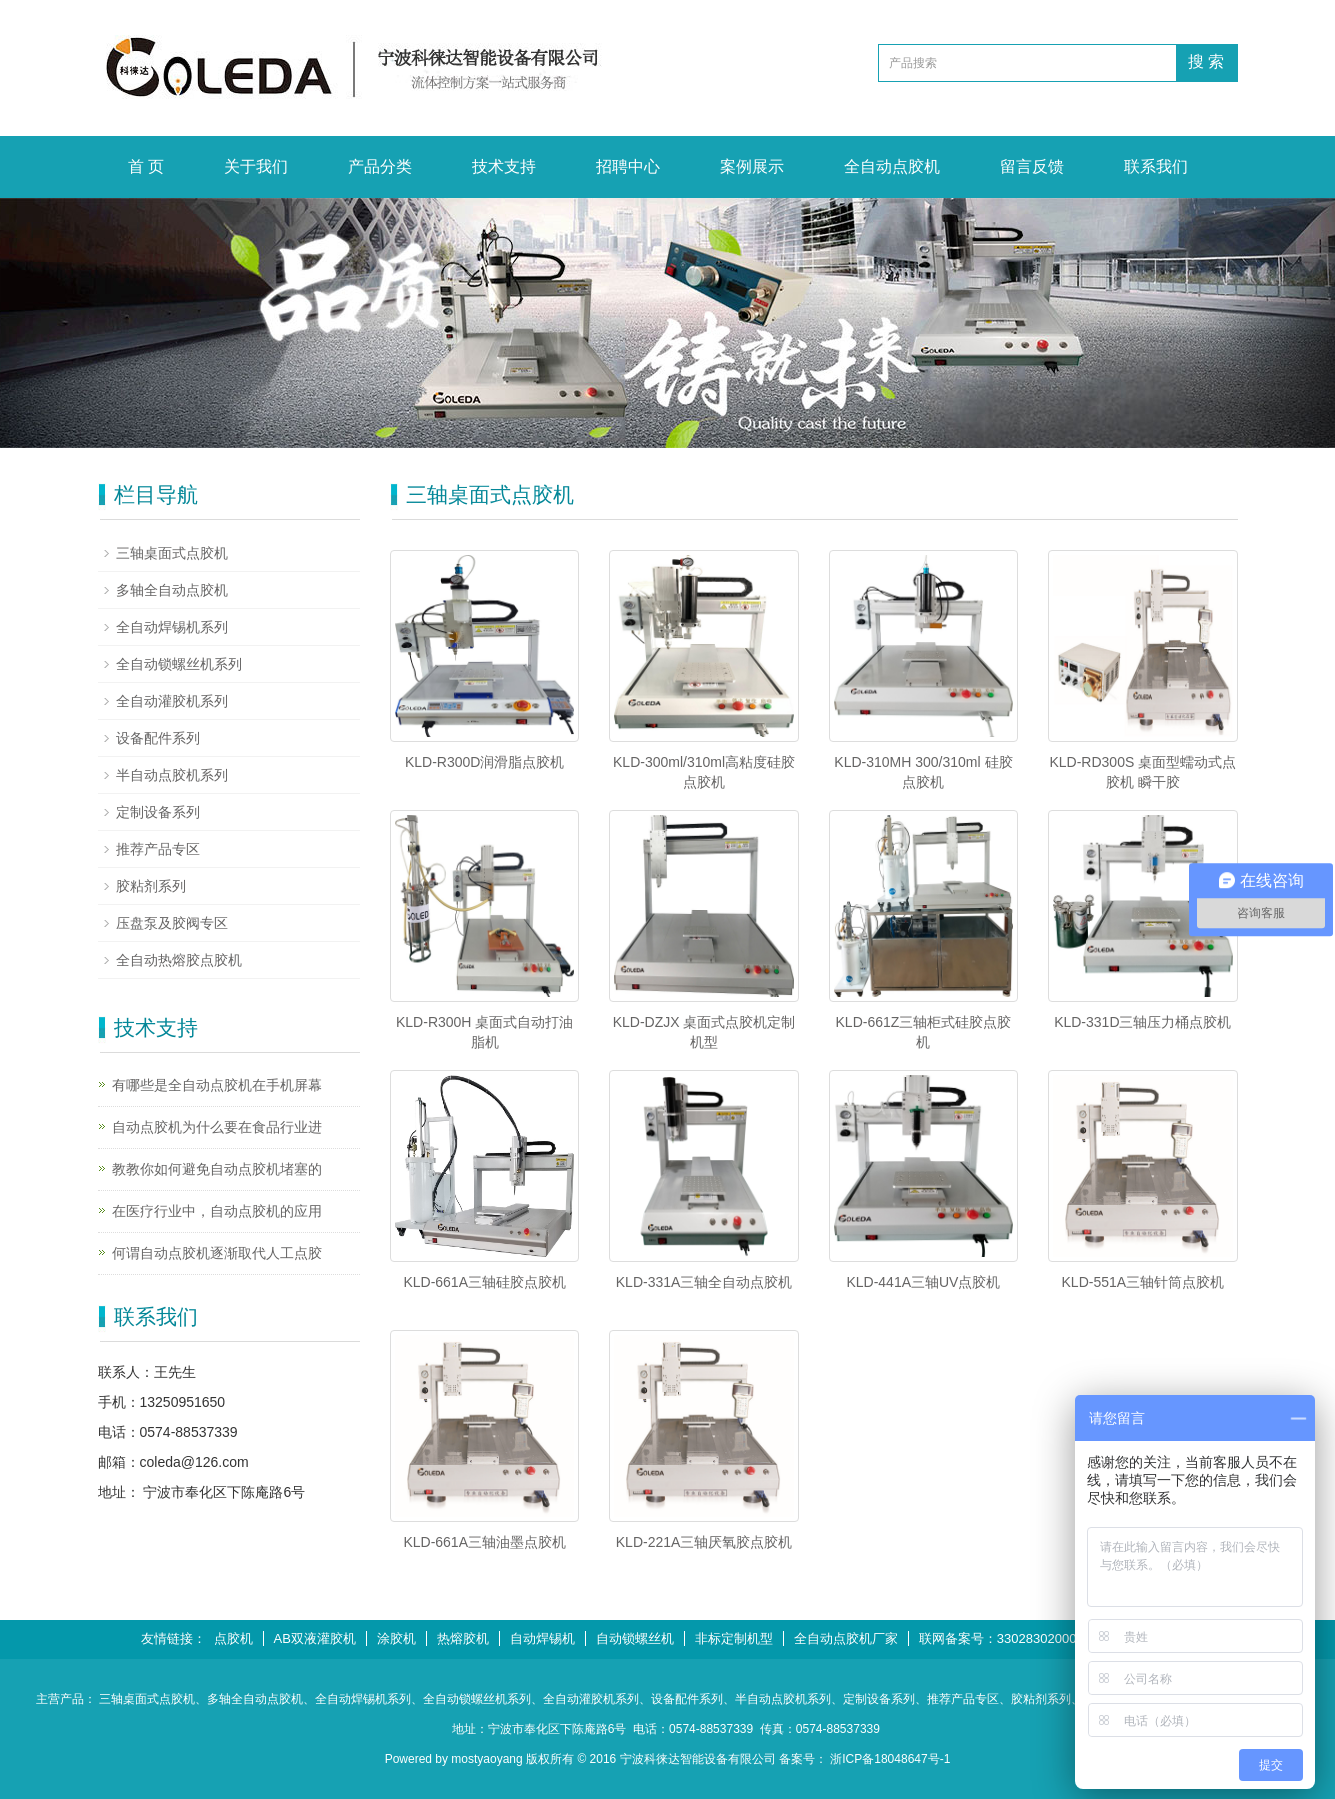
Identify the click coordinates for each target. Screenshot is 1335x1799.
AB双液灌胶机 (315, 1638)
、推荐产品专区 (957, 1699)
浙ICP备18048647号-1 (890, 1759)
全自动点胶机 (892, 166)
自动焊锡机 (542, 1638)
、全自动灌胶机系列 (585, 1699)
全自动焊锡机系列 (172, 627)
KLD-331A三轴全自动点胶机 (704, 1282)
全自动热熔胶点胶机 (179, 960)
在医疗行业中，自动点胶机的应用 (217, 1211)
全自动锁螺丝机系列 (179, 664)
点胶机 (233, 1638)
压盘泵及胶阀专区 (172, 923)
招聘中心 (628, 166)
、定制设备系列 (873, 1699)
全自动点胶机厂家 (846, 1638)
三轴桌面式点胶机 (172, 553)
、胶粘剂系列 (1035, 1699)
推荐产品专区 (158, 849)
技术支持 (504, 166)
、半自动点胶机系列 (777, 1699)
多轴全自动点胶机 (172, 590)
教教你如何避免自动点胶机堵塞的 (217, 1169)
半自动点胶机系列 (172, 775)
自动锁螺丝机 (635, 1638)
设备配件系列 (158, 738)
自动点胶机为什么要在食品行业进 (217, 1127)
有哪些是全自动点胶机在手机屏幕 (217, 1085)
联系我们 (1156, 166)
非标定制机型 (734, 1638)
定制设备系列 (158, 812)
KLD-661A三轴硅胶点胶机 (484, 1282)
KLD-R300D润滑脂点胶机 (484, 762)
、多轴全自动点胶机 (249, 1699)
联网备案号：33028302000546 (1008, 1638)
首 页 (146, 166)
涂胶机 (396, 1638)
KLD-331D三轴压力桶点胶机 (1142, 1022)
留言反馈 (1032, 166)
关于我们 (256, 166)
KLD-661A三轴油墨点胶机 (484, 1542)
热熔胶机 (463, 1638)
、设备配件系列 (681, 1699)
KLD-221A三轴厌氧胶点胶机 (704, 1542)
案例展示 (752, 166)
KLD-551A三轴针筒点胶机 (1143, 1282)
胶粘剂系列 (151, 886)
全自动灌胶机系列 (172, 701)
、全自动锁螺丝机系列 (471, 1699)
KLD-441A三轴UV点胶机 (923, 1282)
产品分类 (380, 166)
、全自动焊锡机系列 (357, 1699)
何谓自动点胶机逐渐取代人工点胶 (217, 1253)
